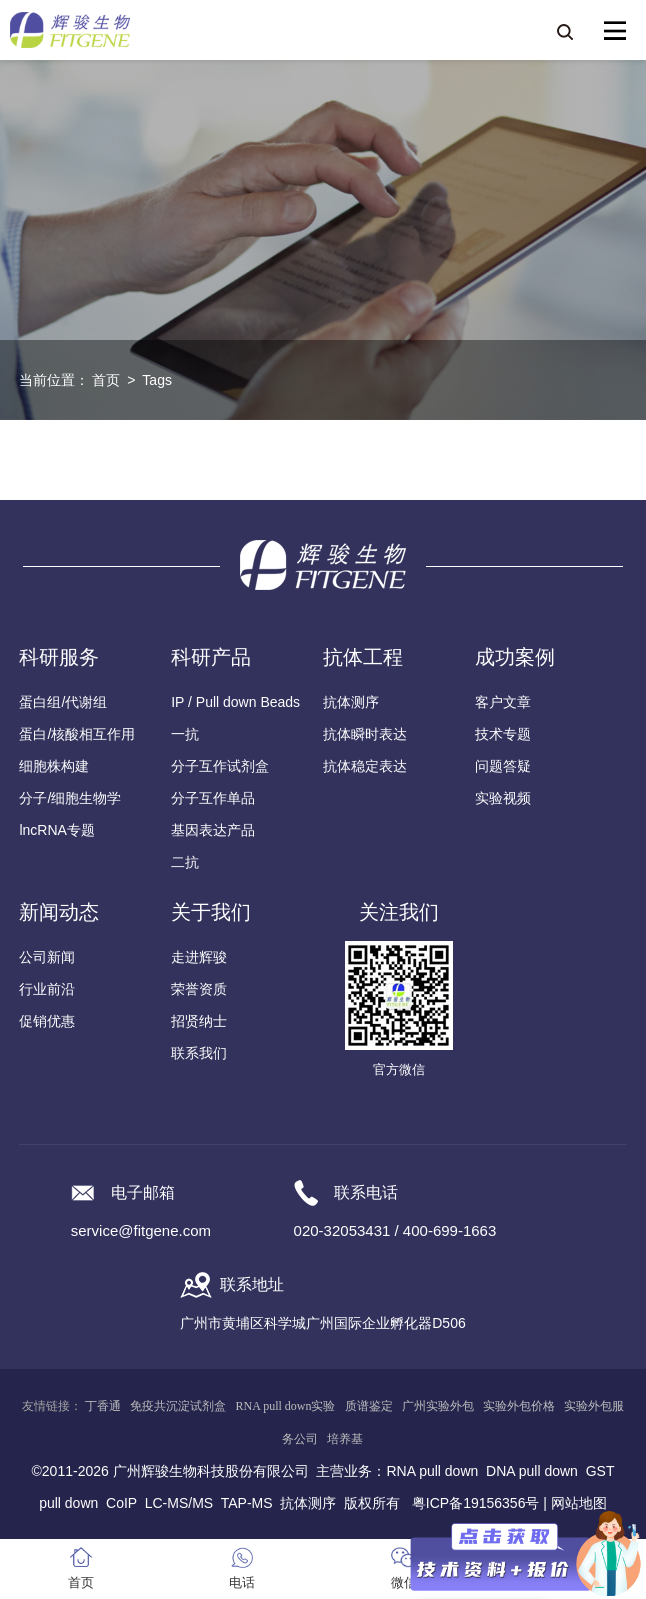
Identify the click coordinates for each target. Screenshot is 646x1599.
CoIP (121, 1503)
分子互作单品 (213, 798)
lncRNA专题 (56, 830)
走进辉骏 (199, 957)
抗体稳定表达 (365, 766)
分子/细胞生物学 (70, 798)
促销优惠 (47, 1021)
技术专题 (503, 734)
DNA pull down (532, 1471)
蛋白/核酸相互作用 (77, 734)
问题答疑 (503, 766)
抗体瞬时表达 (365, 734)
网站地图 (579, 1503)
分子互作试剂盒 (220, 766)
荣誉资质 (199, 989)
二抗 (185, 862)
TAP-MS (247, 1503)
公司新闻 (47, 957)
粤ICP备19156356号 (476, 1503)
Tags (157, 380)
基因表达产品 (213, 830)
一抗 (185, 734)
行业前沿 (47, 989)
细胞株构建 (54, 766)
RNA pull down (432, 1471)
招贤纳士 (199, 1021)
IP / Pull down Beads (235, 702)
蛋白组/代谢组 (63, 702)
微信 (404, 1582)
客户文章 (503, 702)
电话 (242, 1582)
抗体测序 (351, 702)
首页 (106, 380)
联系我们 (199, 1053)
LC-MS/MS (179, 1503)
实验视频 (503, 798)
